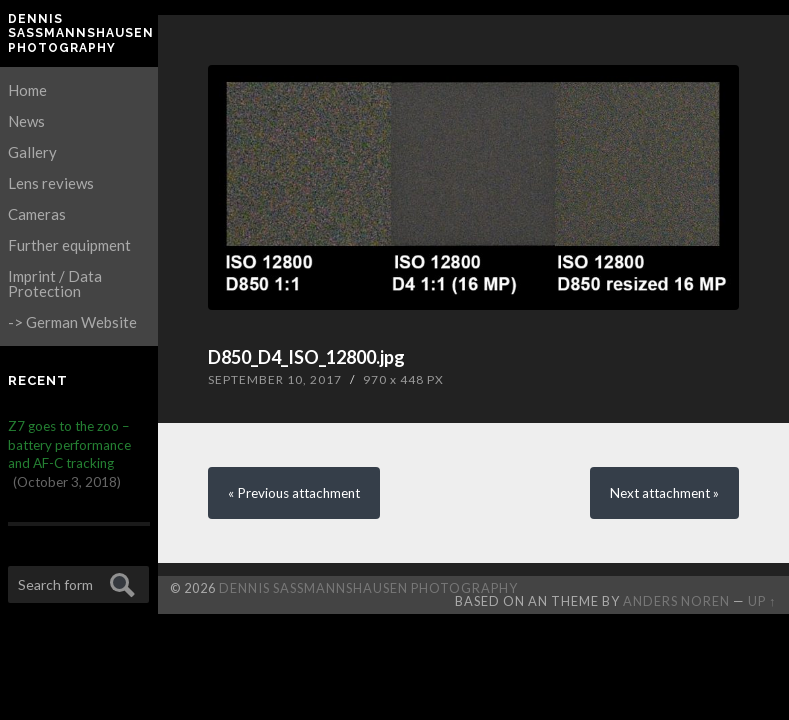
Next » (664, 493)
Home (27, 90)
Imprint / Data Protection (55, 283)
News (26, 121)
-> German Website (72, 322)
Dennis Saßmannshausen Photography (79, 33)
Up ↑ (762, 601)
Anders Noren (676, 601)
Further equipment (69, 245)
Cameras (37, 214)
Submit (119, 582)
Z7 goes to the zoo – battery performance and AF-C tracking (69, 445)
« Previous (294, 493)
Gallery (32, 152)
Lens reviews (51, 183)
